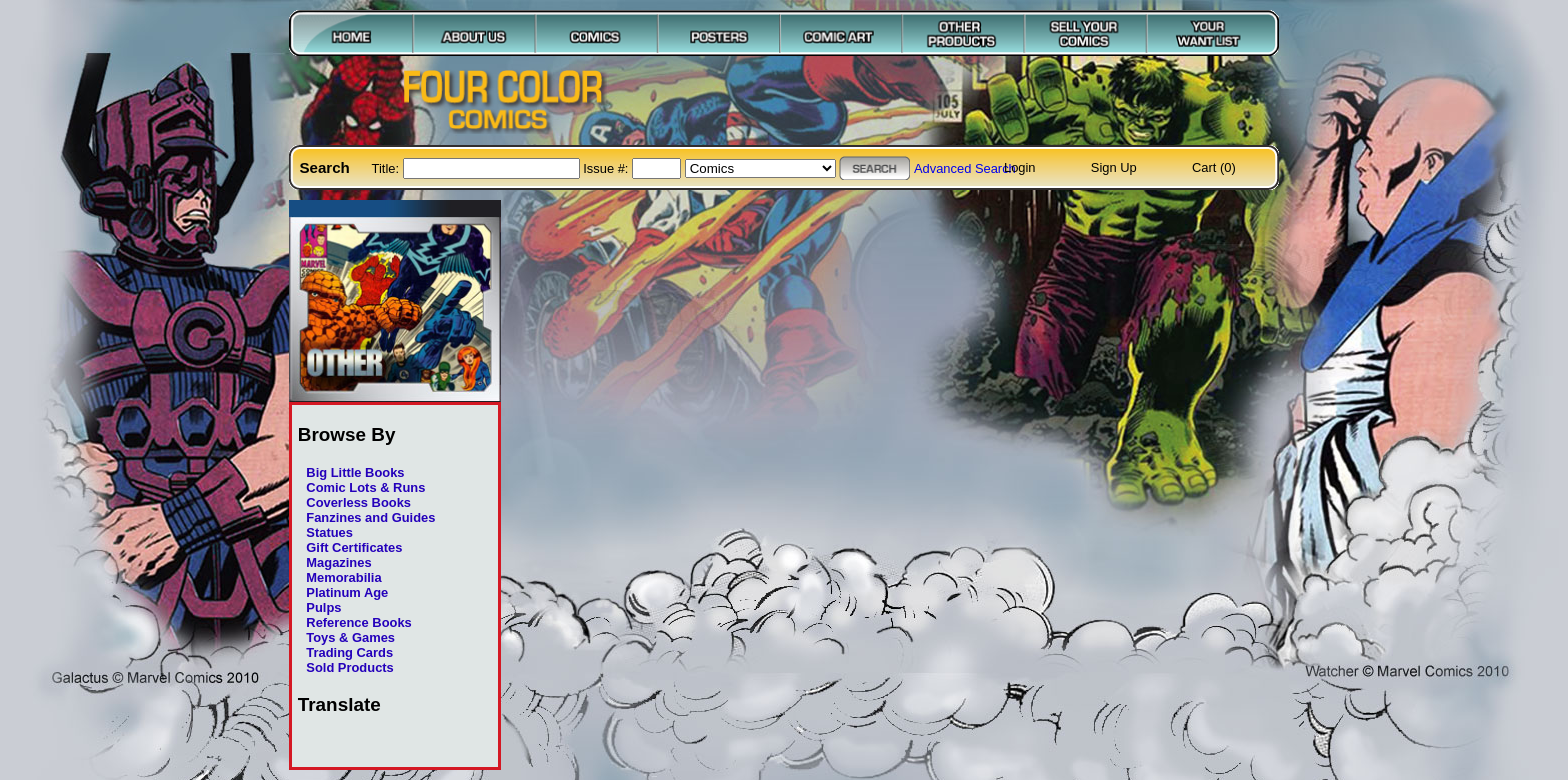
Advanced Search (965, 168)
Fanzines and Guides (370, 517)
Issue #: (607, 168)
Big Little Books (355, 472)
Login (1020, 167)
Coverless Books (358, 502)
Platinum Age (347, 592)
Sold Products (349, 667)
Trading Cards (349, 652)
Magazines (338, 562)
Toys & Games (350, 637)
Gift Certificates (354, 547)
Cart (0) (1214, 167)
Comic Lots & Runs (365, 487)
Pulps (323, 607)
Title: (387, 168)
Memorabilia (343, 577)
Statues (329, 532)
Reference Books (358, 622)
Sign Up (1114, 167)
